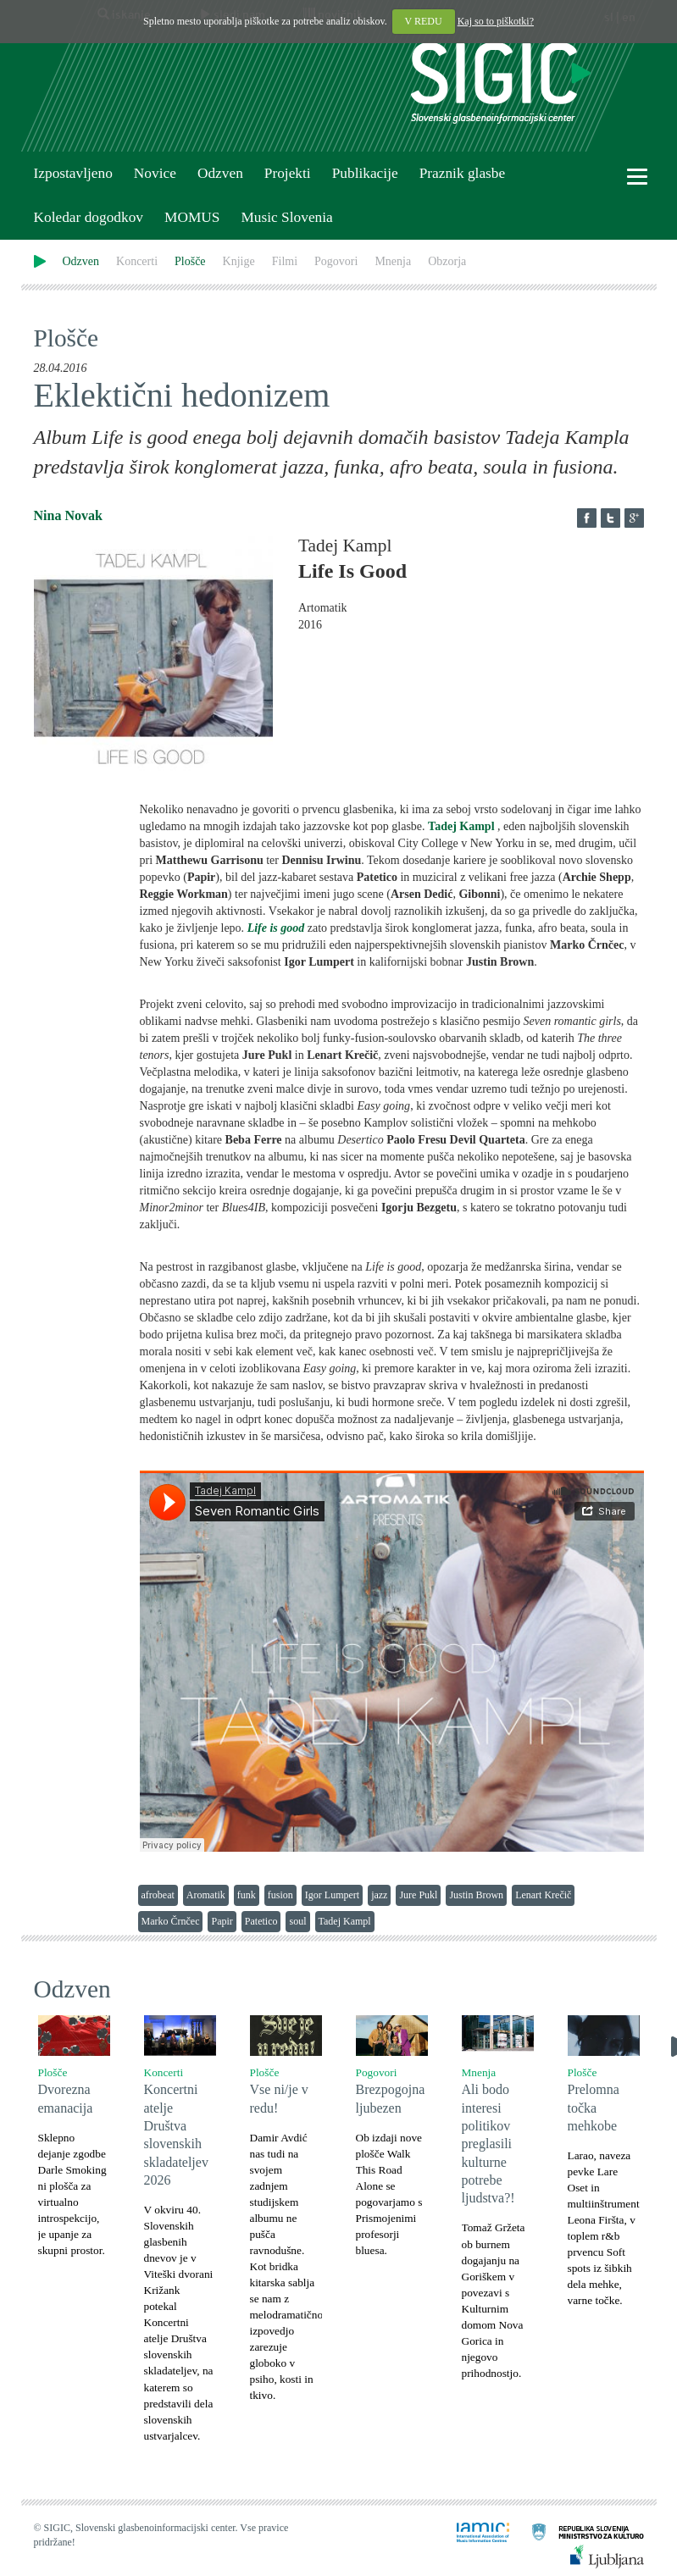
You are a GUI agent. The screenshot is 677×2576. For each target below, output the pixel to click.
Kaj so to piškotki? (496, 21)
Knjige (239, 261)
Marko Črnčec (171, 1921)
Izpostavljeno (73, 173)
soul (297, 1921)
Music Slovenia (286, 217)
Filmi (284, 261)
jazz (379, 1895)
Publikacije (365, 173)
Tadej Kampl (461, 826)
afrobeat (158, 1895)
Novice (155, 173)
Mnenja (393, 261)
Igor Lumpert (332, 1895)
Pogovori (336, 261)
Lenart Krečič (543, 1895)
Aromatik (205, 1895)
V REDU (423, 21)
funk (246, 1895)
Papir (221, 1921)
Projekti (287, 173)
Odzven (220, 173)
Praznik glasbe (462, 173)
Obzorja (447, 261)
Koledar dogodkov (88, 217)
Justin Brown (476, 1895)
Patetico (261, 1921)
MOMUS (191, 217)
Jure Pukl (418, 1895)
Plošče (190, 261)
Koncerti (137, 261)
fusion (280, 1895)
